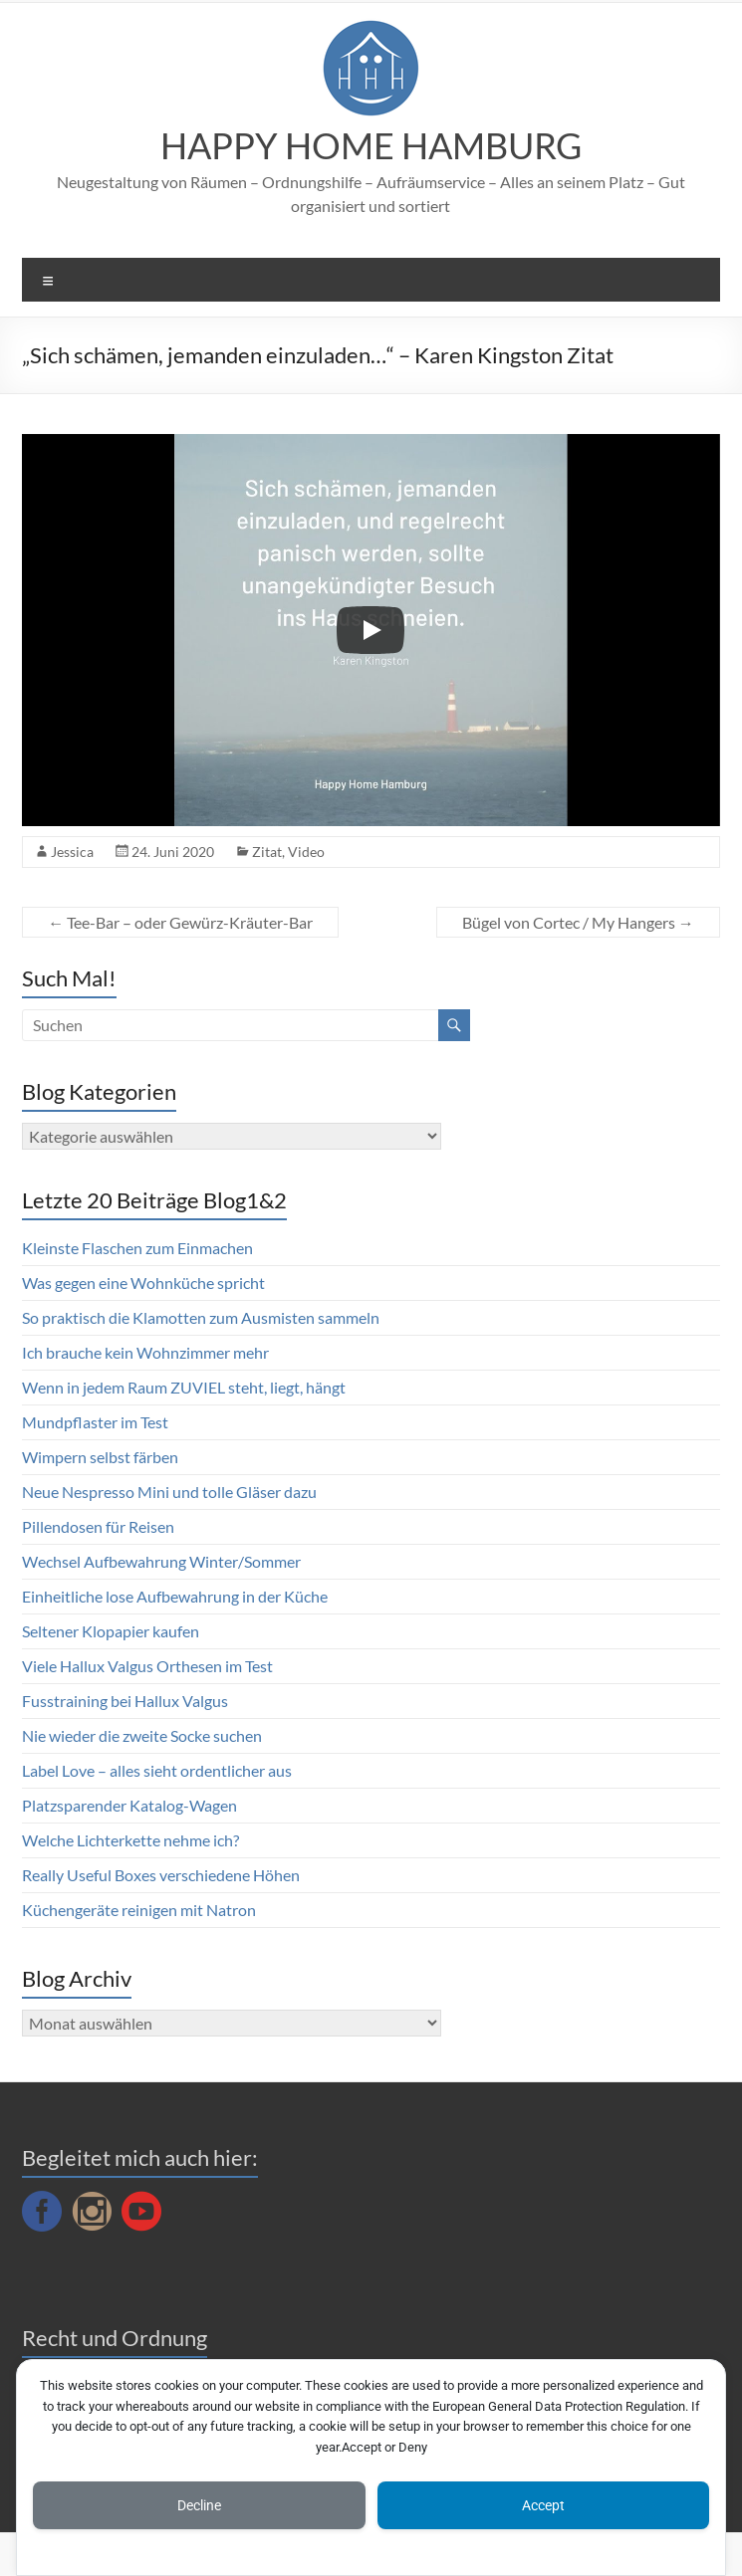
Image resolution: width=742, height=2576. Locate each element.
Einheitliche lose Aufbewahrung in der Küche (175, 1596)
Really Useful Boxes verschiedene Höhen (161, 1874)
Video (306, 851)
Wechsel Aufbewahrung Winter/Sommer (161, 1561)
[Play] (370, 630)
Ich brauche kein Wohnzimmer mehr (145, 1352)
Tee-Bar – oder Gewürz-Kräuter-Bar (180, 922)
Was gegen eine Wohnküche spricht (143, 1282)
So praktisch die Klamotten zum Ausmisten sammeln (200, 1317)
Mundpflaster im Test (95, 1421)
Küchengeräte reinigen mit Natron (139, 1909)
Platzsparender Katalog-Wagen (129, 1805)
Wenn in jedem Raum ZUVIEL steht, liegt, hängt (184, 1387)
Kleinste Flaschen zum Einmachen (137, 1247)
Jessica (72, 851)
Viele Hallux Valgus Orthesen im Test (147, 1665)
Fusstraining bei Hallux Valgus (125, 1700)
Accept (543, 2505)
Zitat (267, 851)
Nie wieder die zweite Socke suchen (142, 1735)
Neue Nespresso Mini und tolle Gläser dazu (169, 1491)
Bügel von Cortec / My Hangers (578, 922)
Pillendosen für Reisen (98, 1526)
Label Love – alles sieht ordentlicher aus (157, 1770)
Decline (199, 2505)
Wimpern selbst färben (100, 1456)
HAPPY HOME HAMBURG (371, 145)
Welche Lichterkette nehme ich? (130, 1839)
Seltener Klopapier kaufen (110, 1630)
